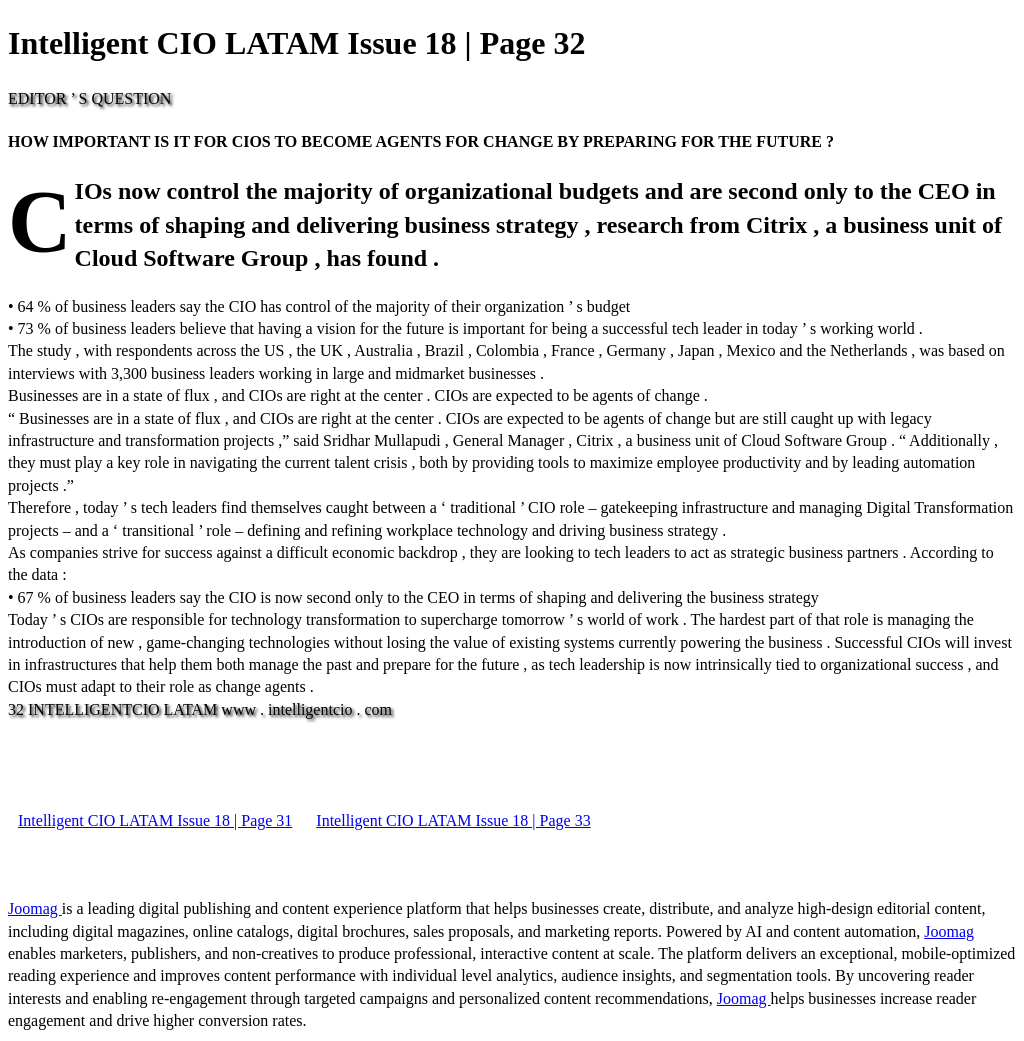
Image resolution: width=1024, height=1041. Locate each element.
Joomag (35, 908)
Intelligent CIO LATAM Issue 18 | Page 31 (155, 820)
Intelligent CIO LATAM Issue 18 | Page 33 (453, 820)
